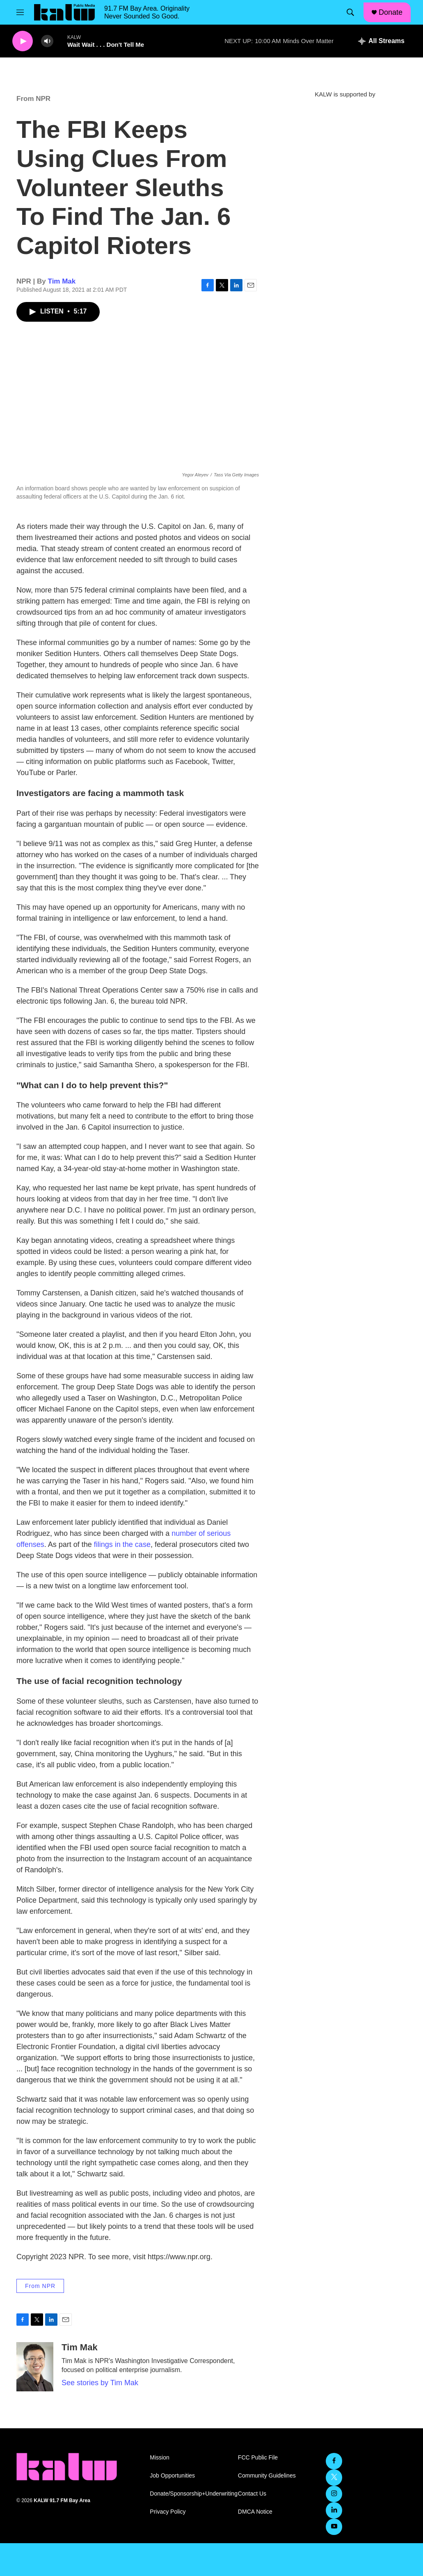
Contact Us (252, 2494)
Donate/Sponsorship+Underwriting (190, 2494)
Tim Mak (62, 281)
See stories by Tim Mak (100, 2383)
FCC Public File (258, 2458)
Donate (390, 12)
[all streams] (381, 41)
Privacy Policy (167, 2512)
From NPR (33, 99)
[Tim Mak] (34, 2366)
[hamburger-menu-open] (20, 12)
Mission (159, 2458)
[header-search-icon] (350, 12)
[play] (22, 41)
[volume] (47, 41)
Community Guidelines (267, 2476)
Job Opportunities (172, 2476)
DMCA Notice (255, 2512)
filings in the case (122, 1544)
